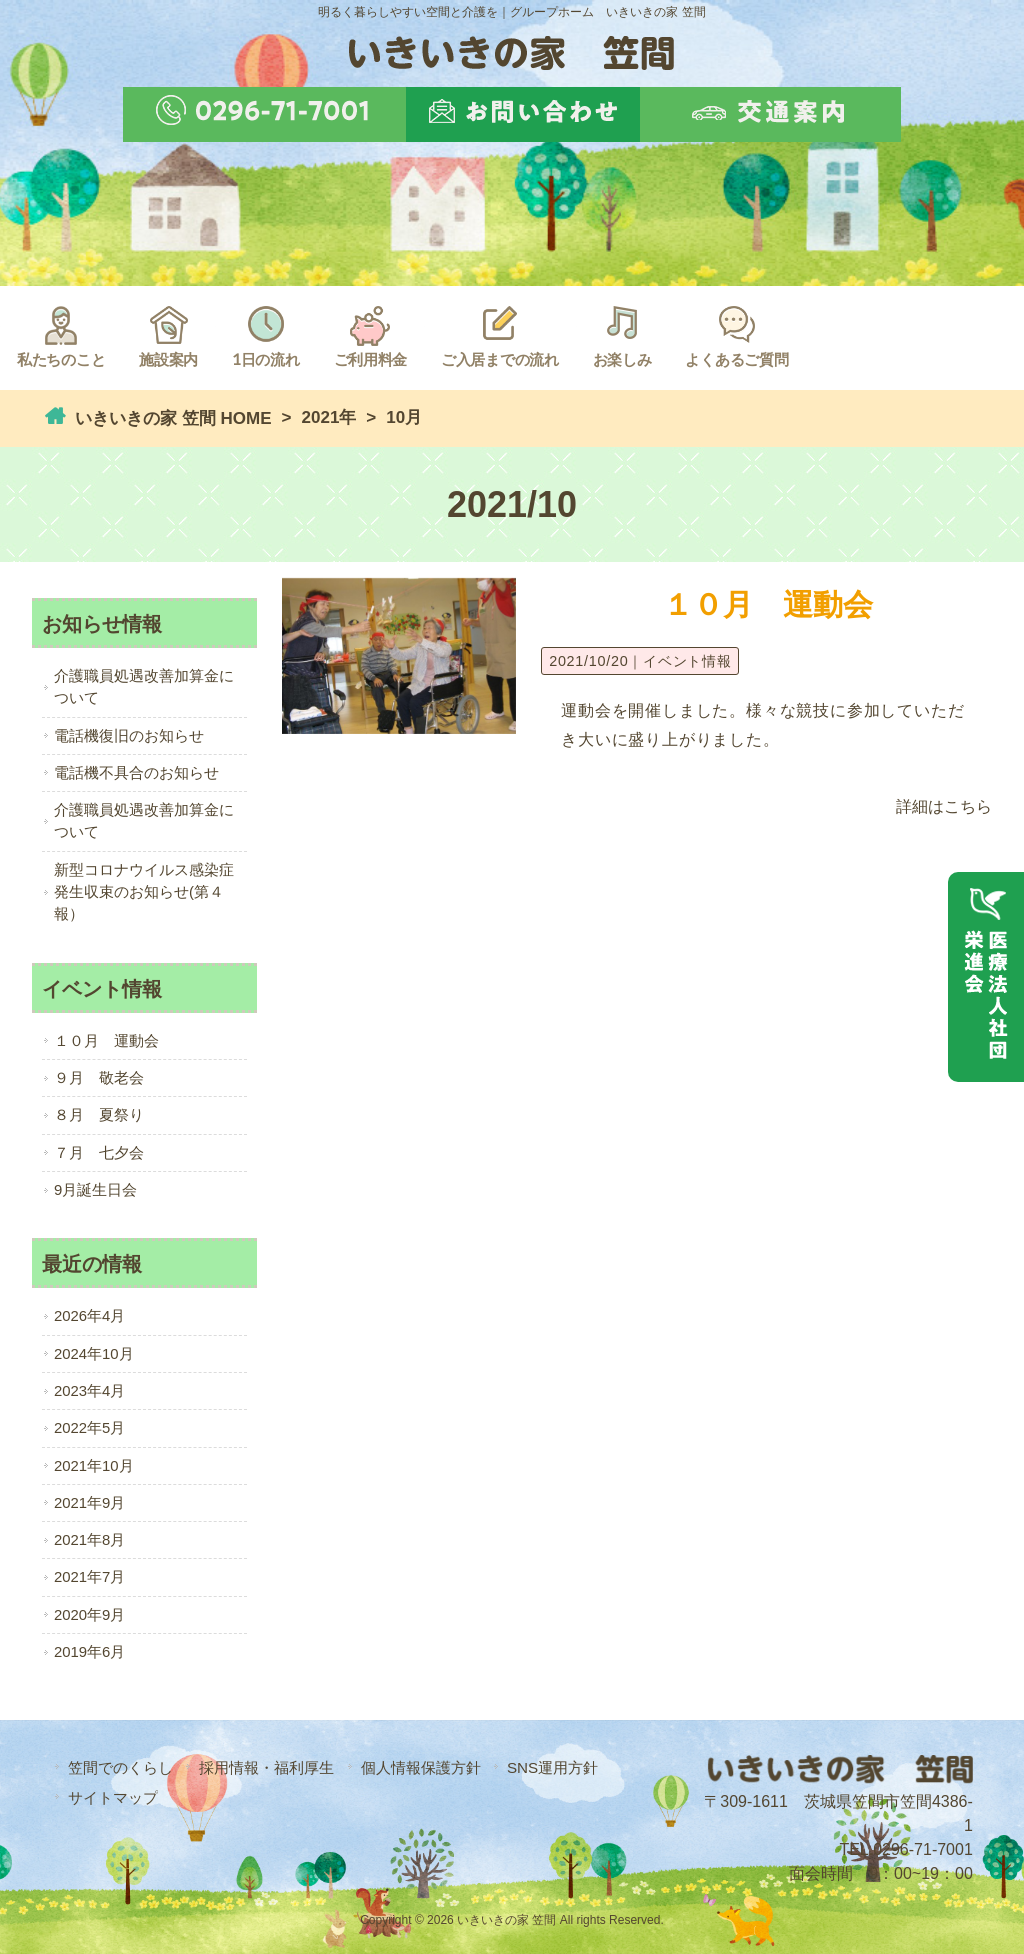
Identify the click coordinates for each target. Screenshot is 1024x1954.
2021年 (329, 417)
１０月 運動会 (768, 604)
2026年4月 (89, 1316)
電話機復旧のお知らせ (129, 736)
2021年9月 (89, 1503)
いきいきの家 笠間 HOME (170, 418)
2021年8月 (89, 1540)
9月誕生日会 (95, 1190)
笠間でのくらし (120, 1767)
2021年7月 (89, 1577)
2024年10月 (94, 1354)
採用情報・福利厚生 (266, 1767)
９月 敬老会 (99, 1078)
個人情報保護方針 (421, 1767)
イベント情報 (687, 661)
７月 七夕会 (99, 1153)
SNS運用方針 (552, 1767)
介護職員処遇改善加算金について (144, 687)
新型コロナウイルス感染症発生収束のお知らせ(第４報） (144, 892)
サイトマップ (113, 1797)
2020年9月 (89, 1615)
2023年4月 (89, 1391)
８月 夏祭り (99, 1115)
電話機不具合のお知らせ (136, 773)
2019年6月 (89, 1652)
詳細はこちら (944, 806)
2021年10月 (94, 1466)
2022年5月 (89, 1428)
